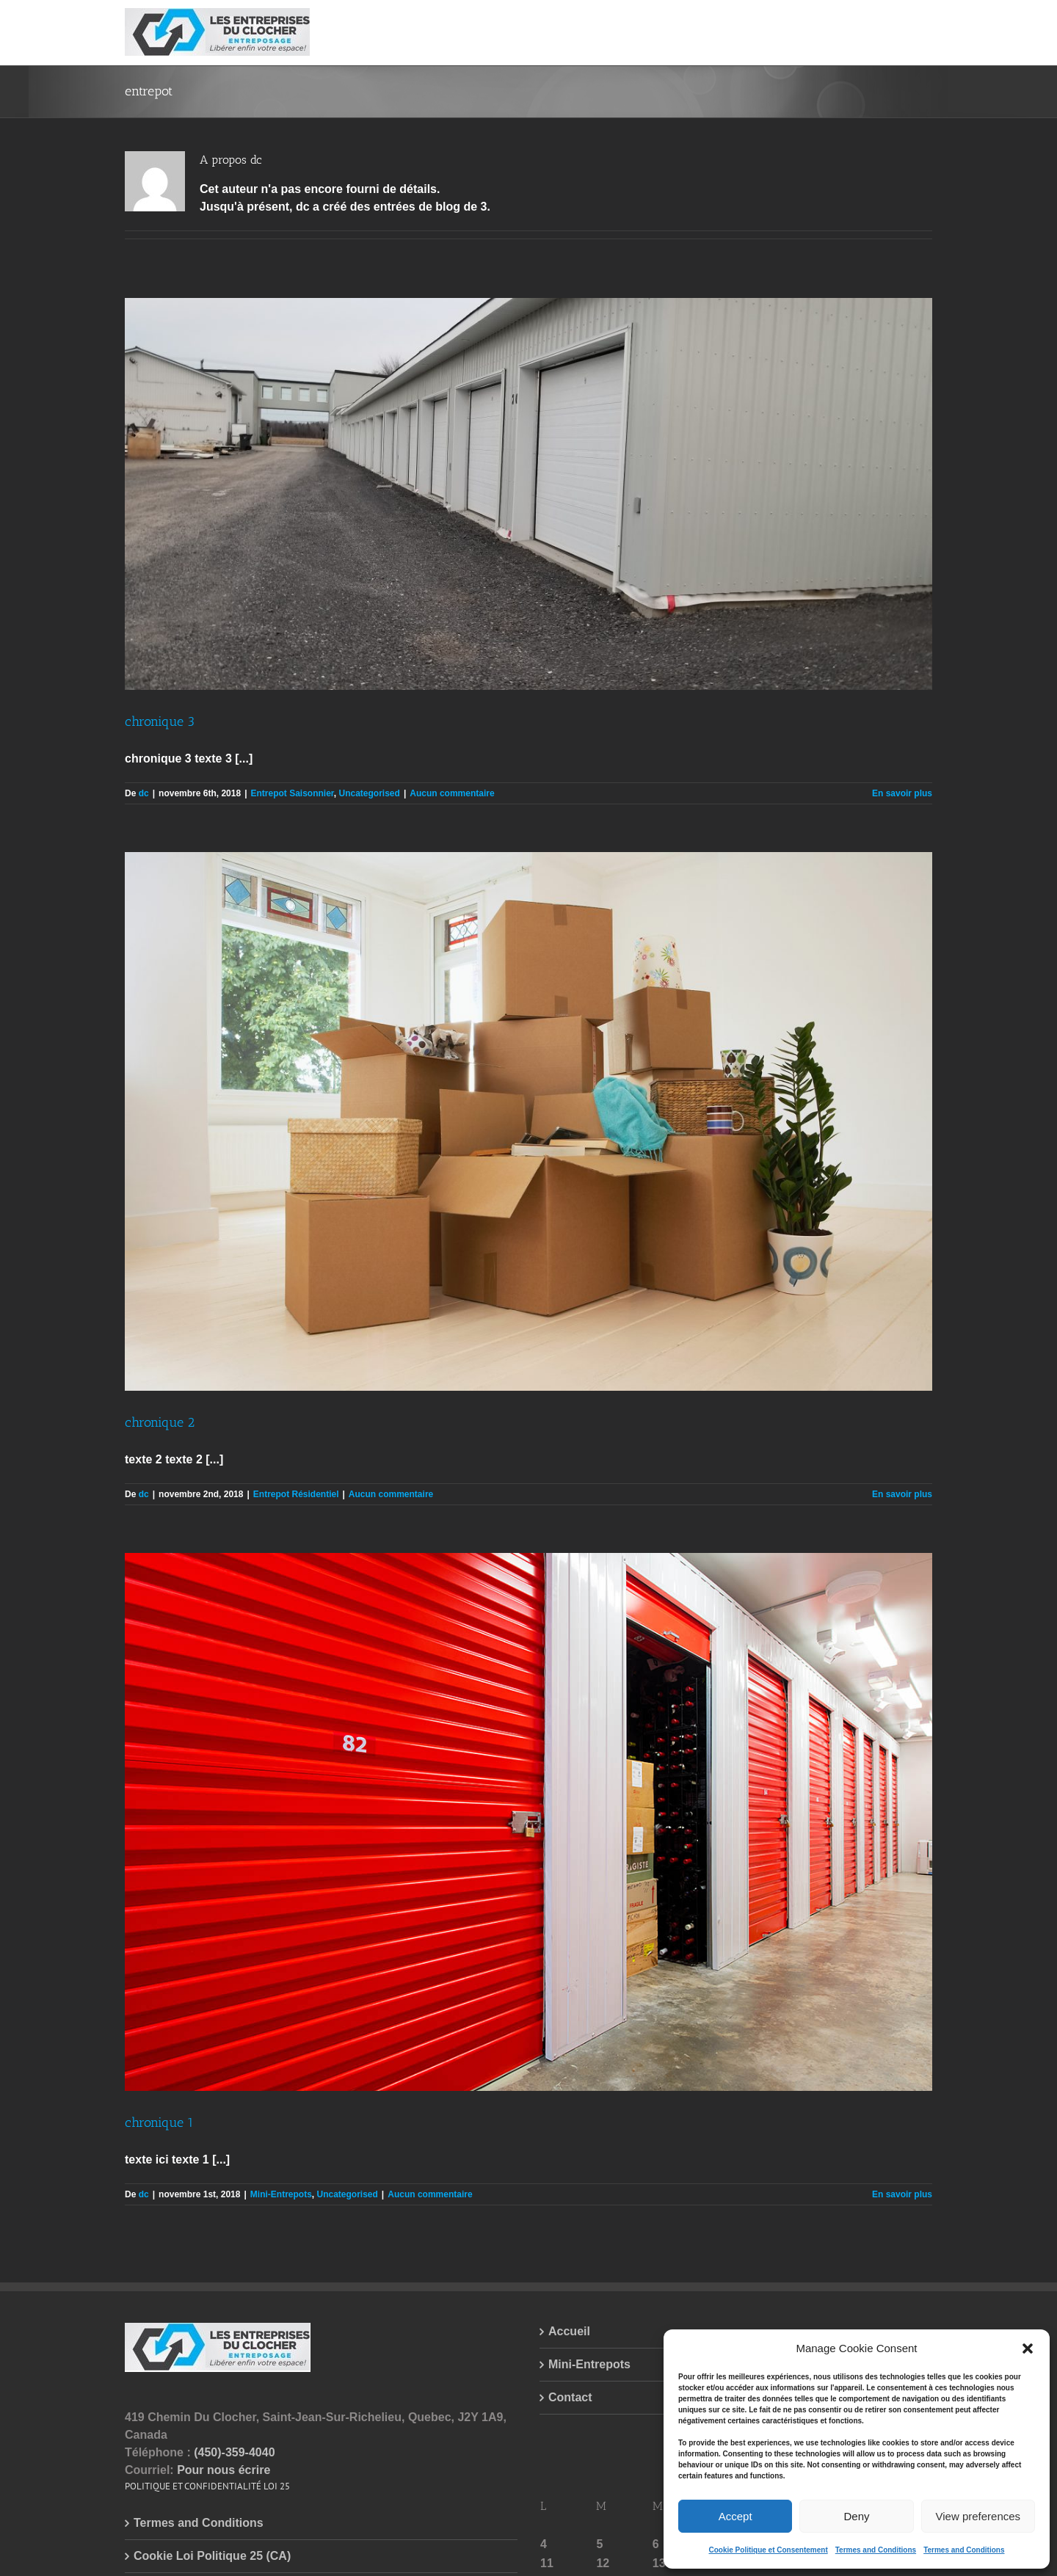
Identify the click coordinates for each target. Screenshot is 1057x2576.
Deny (856, 2516)
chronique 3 (160, 721)
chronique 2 (160, 1422)
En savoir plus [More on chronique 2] (902, 1494)
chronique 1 (159, 2122)
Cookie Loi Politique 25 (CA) (212, 2556)
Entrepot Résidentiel (296, 1494)
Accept (735, 2516)
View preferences (978, 2516)
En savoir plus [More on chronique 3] (902, 793)
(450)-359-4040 (234, 2452)
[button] (1027, 2348)
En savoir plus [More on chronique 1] (902, 2194)
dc (144, 793)
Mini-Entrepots (281, 2194)
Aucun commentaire (452, 793)
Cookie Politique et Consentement (767, 2550)
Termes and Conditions (875, 2550)
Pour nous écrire (223, 2470)
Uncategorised (369, 793)
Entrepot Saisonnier (291, 793)
